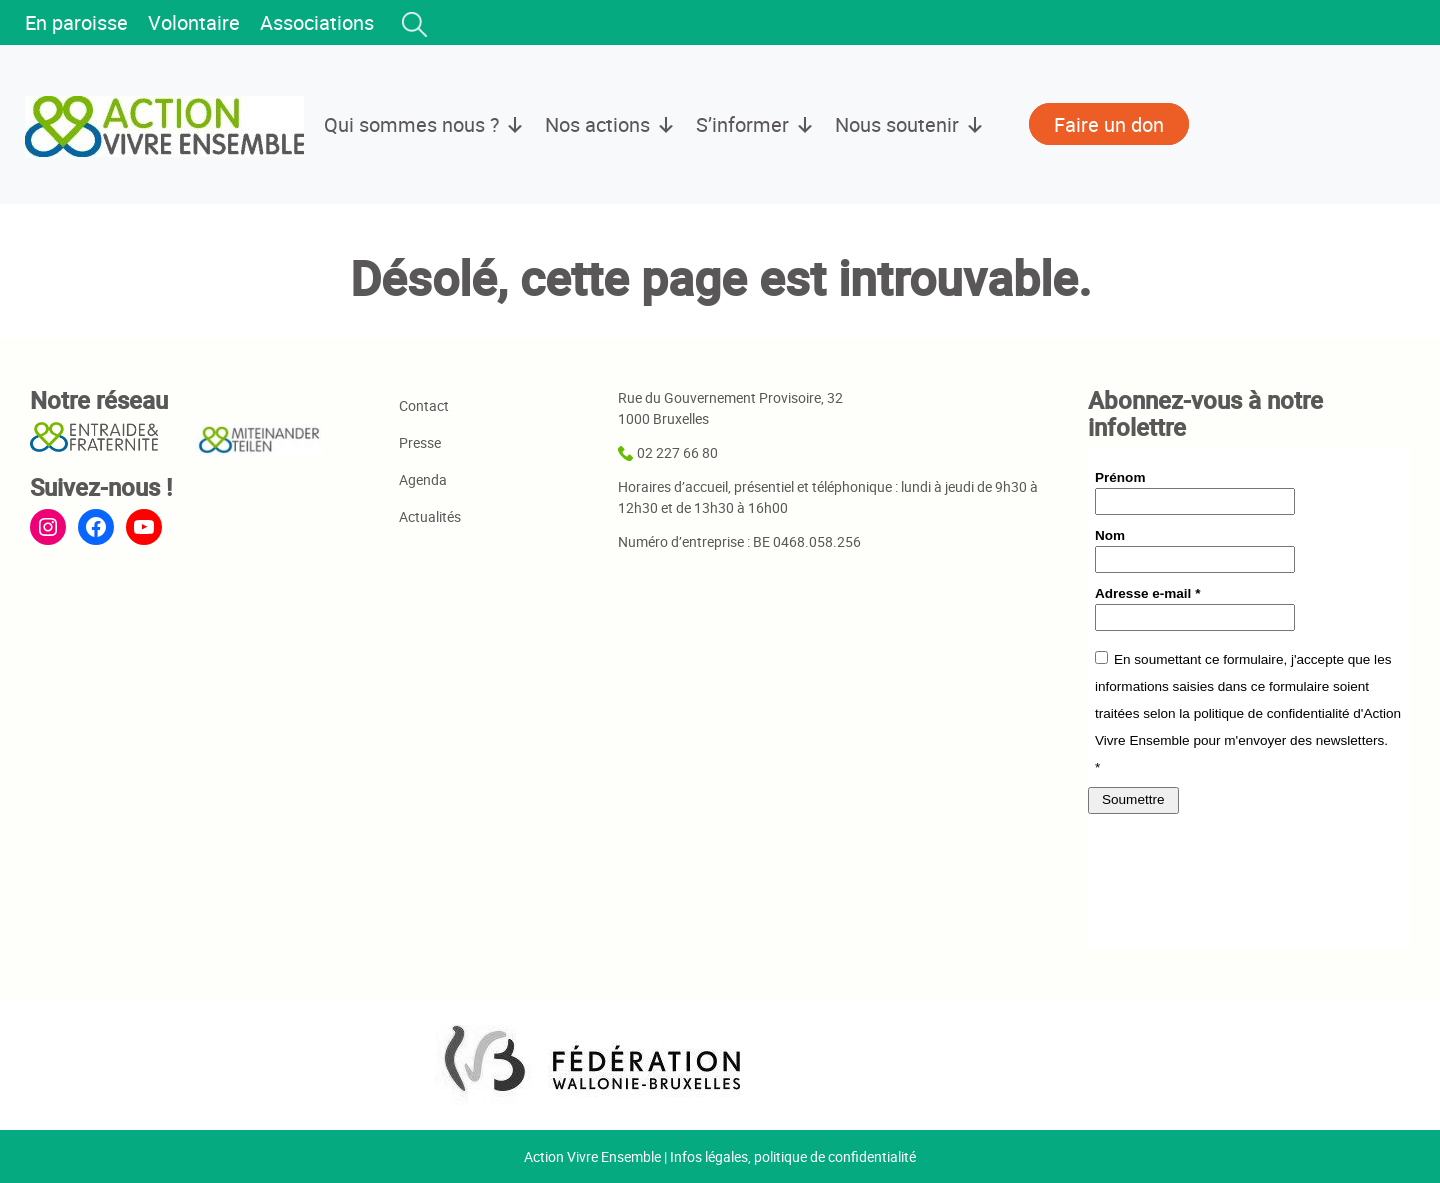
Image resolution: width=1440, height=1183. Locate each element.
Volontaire (194, 22)
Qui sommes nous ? (424, 125)
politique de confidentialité (835, 1156)
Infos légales (709, 1156)
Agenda (423, 479)
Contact (424, 405)
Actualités (430, 516)
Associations (317, 22)
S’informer (755, 125)
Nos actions (610, 125)
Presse (420, 442)
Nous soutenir (910, 125)
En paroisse (76, 22)
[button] (414, 24)
